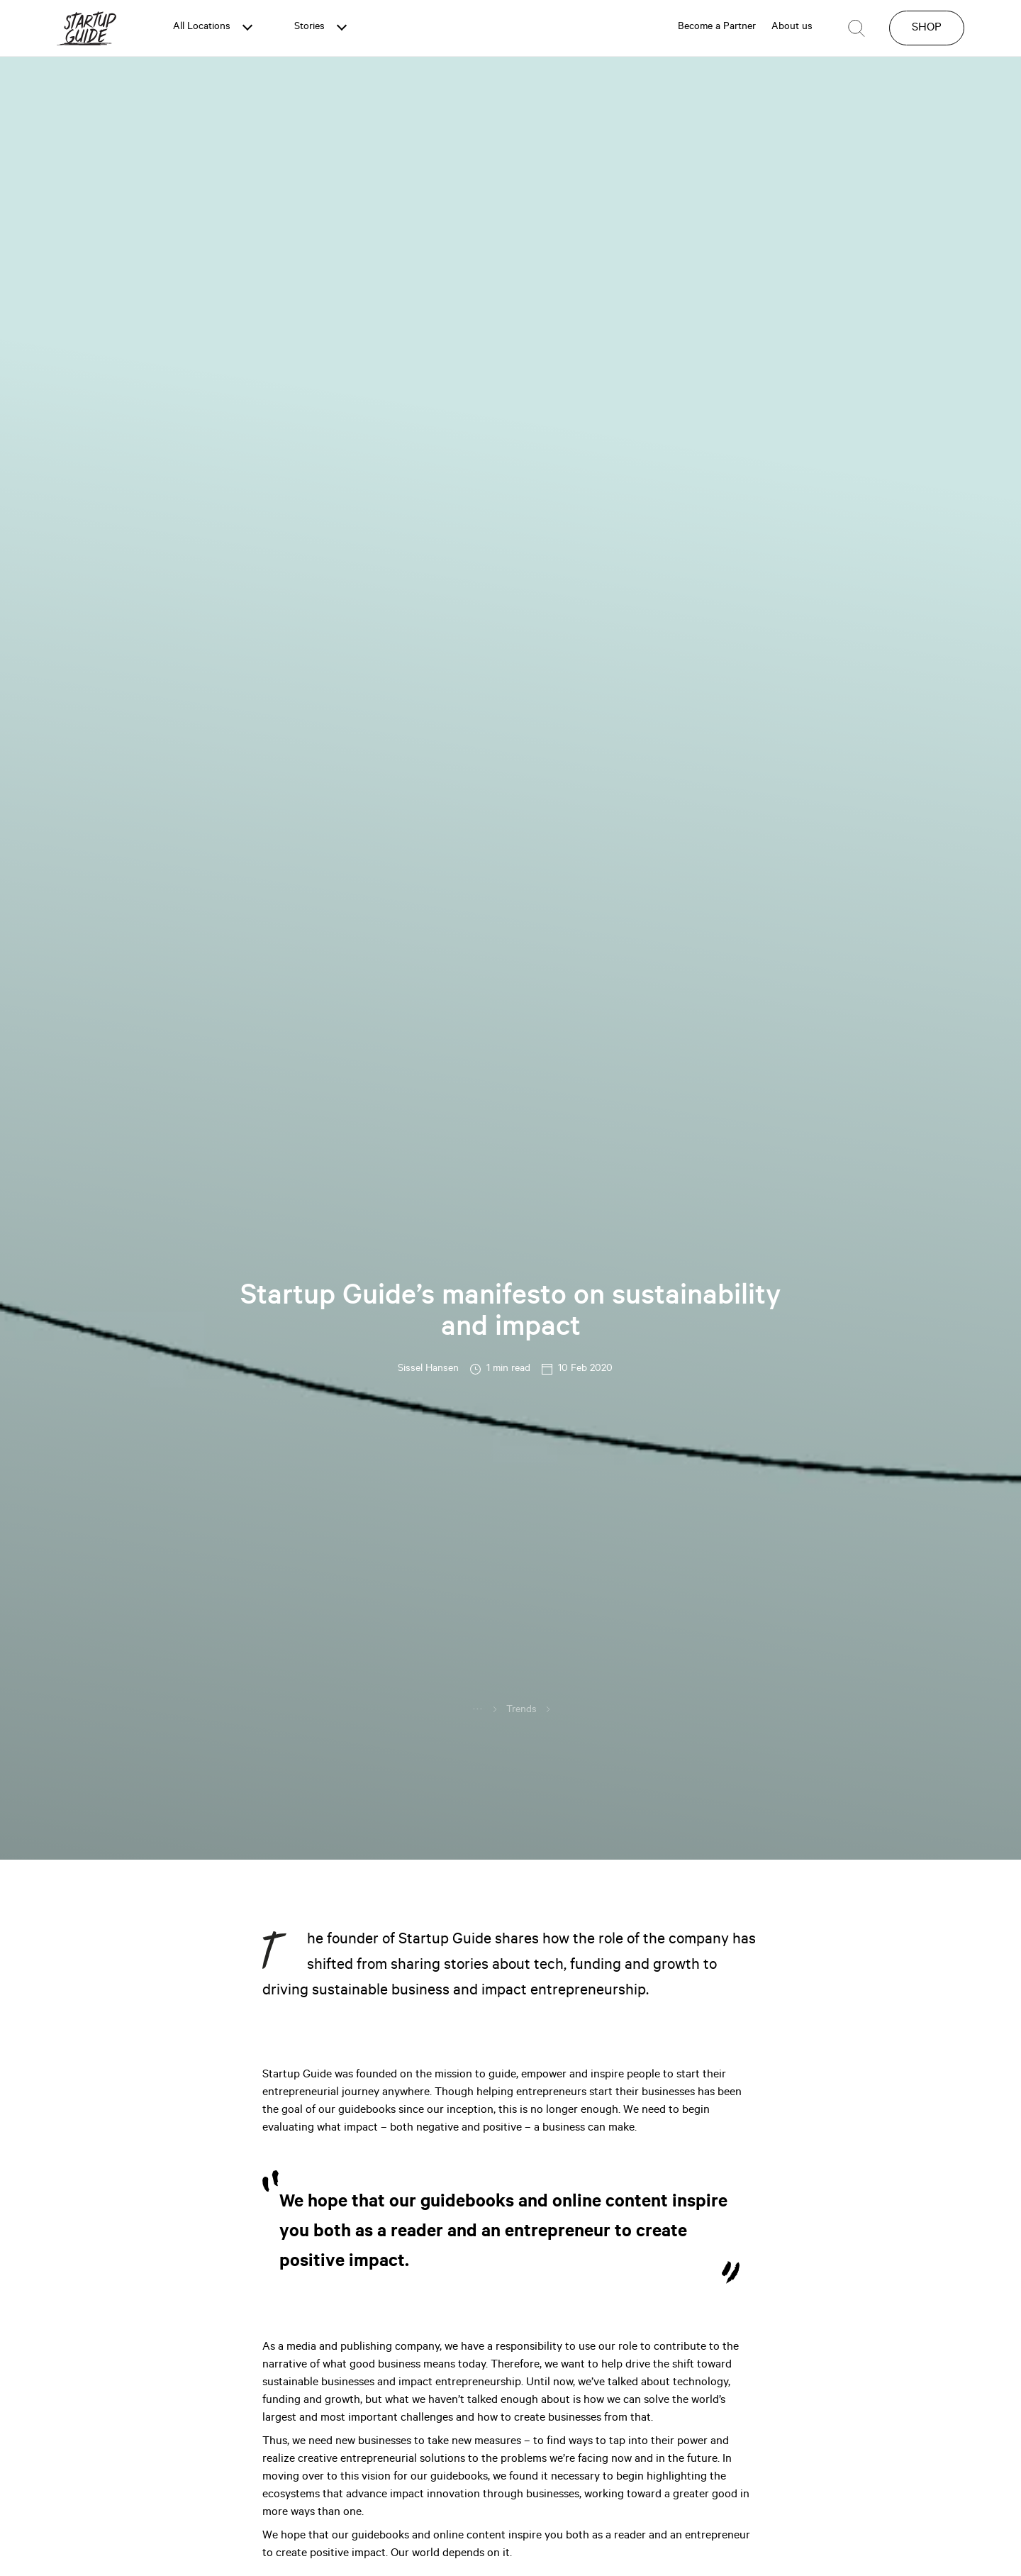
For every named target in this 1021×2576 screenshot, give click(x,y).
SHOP (927, 28)
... (478, 1708)
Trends (521, 1710)
